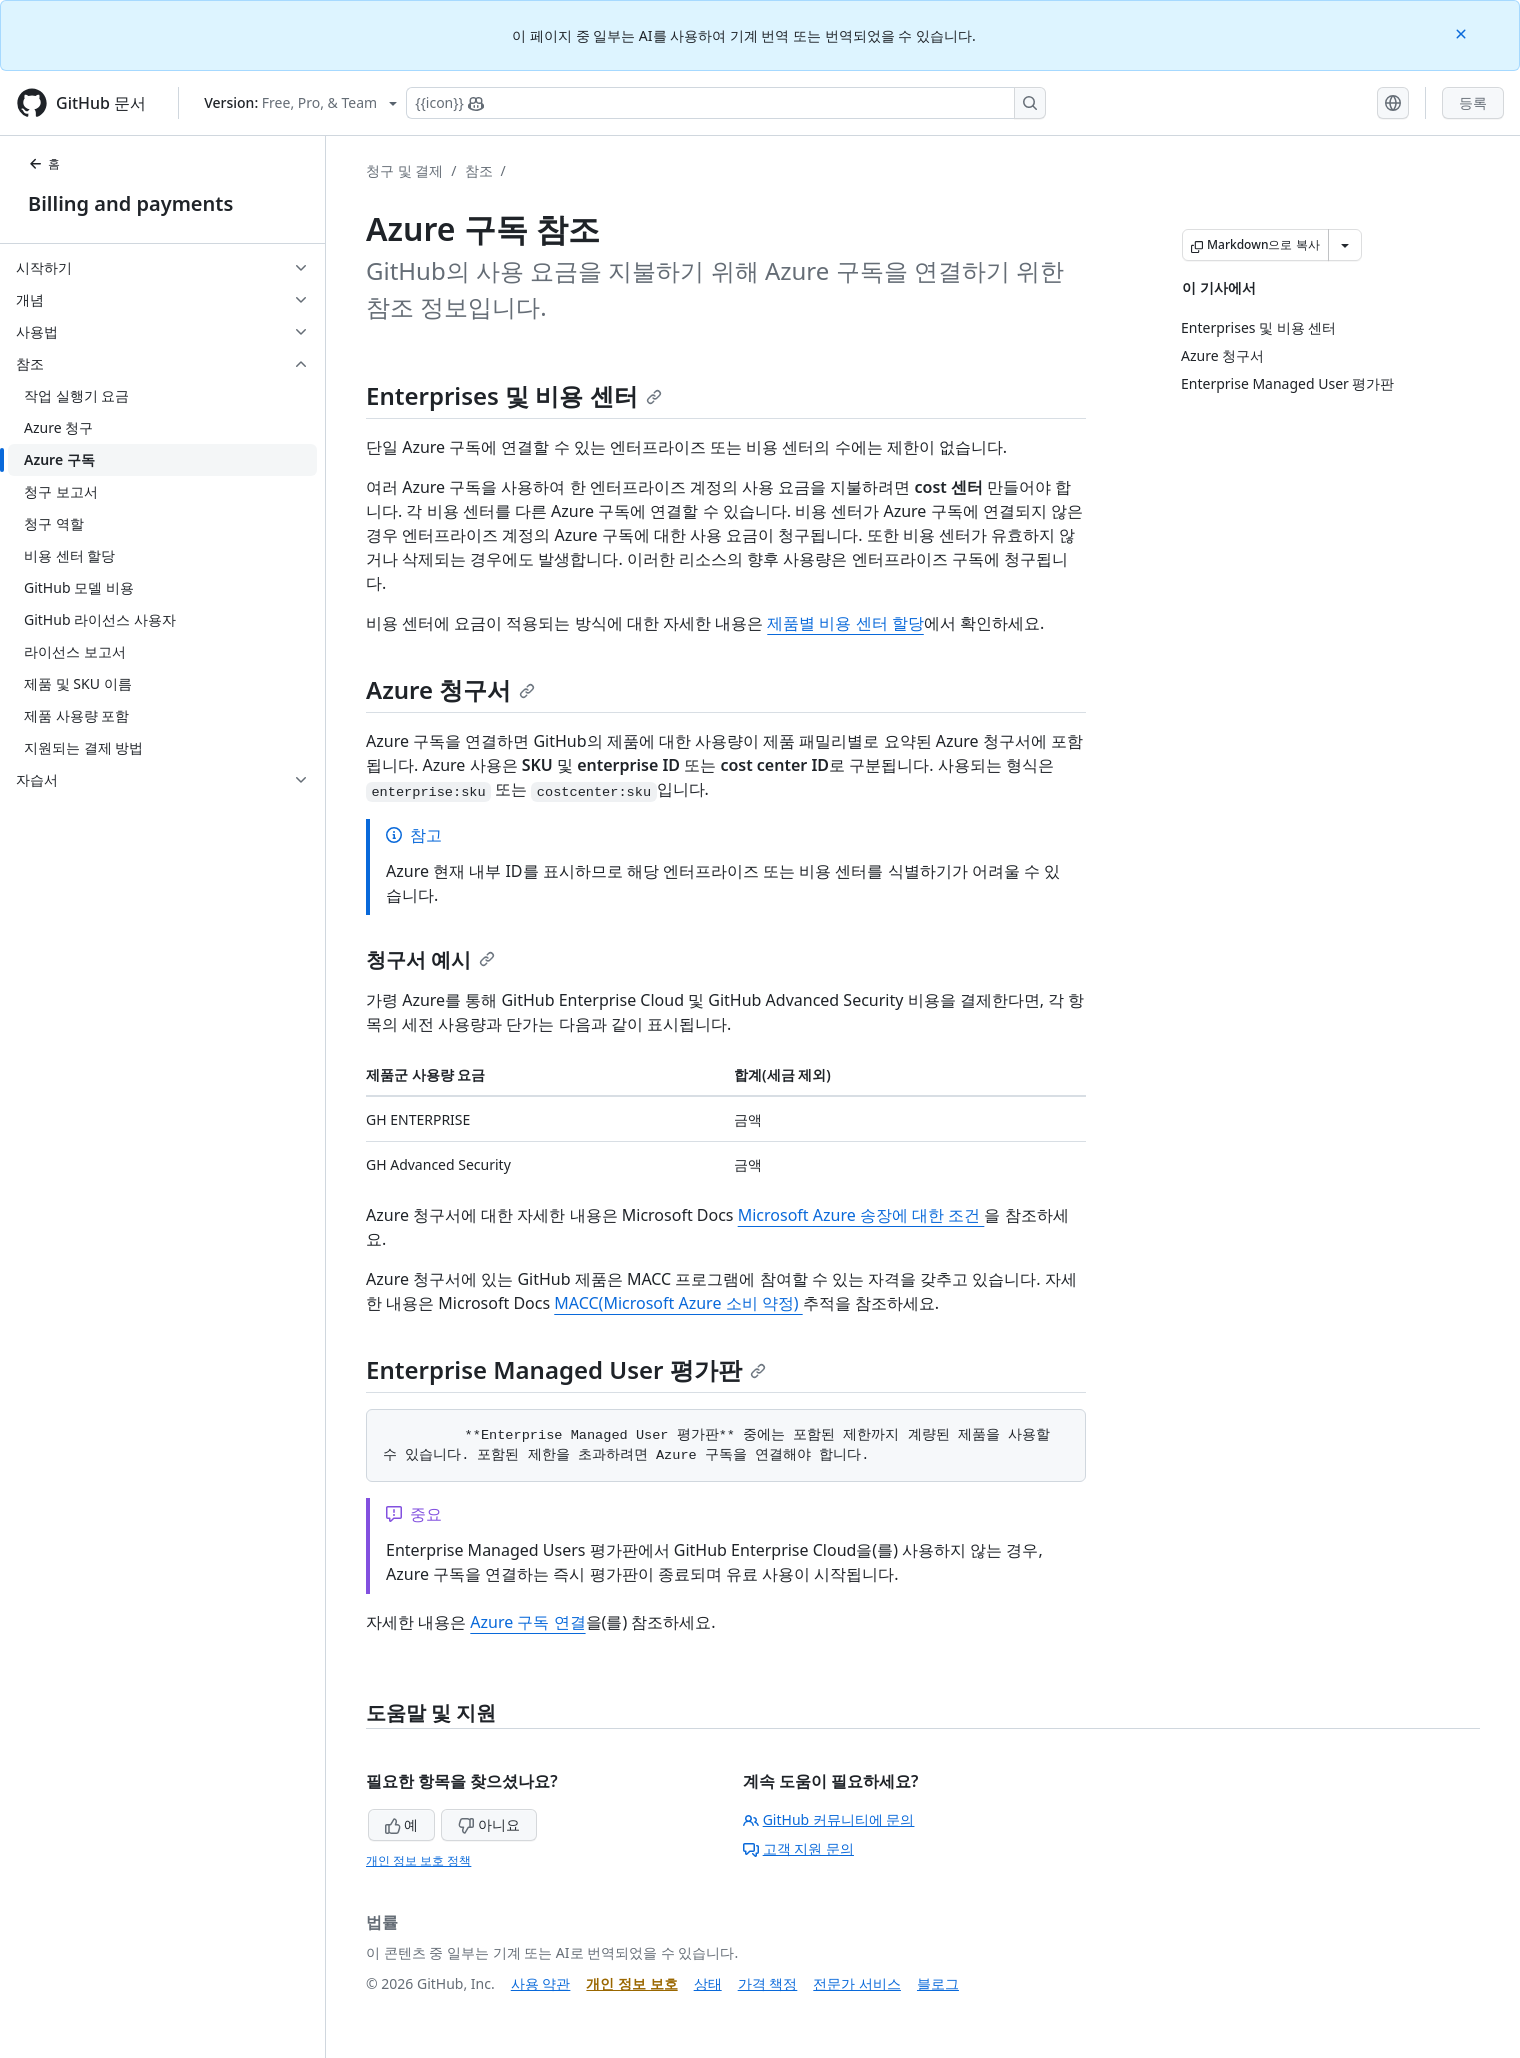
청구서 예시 (430, 959)
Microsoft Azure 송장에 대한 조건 (861, 1215)
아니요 (489, 1824)
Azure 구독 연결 (527, 1622)
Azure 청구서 (450, 689)
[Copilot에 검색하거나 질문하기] (726, 103)
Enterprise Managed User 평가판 (566, 1369)
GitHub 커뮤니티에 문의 (829, 1819)
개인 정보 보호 (631, 1983)
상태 (708, 1983)
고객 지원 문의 (798, 1848)
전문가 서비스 (857, 1983)
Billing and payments (130, 203)
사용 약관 (541, 1983)
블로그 (938, 1983)
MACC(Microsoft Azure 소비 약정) (678, 1303)
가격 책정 (768, 1983)
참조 (479, 170)
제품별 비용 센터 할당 (845, 623)
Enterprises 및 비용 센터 (514, 395)
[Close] (1463, 32)
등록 (1473, 102)
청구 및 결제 (404, 170)
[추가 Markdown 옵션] (1345, 245)
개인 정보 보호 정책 (418, 1860)
